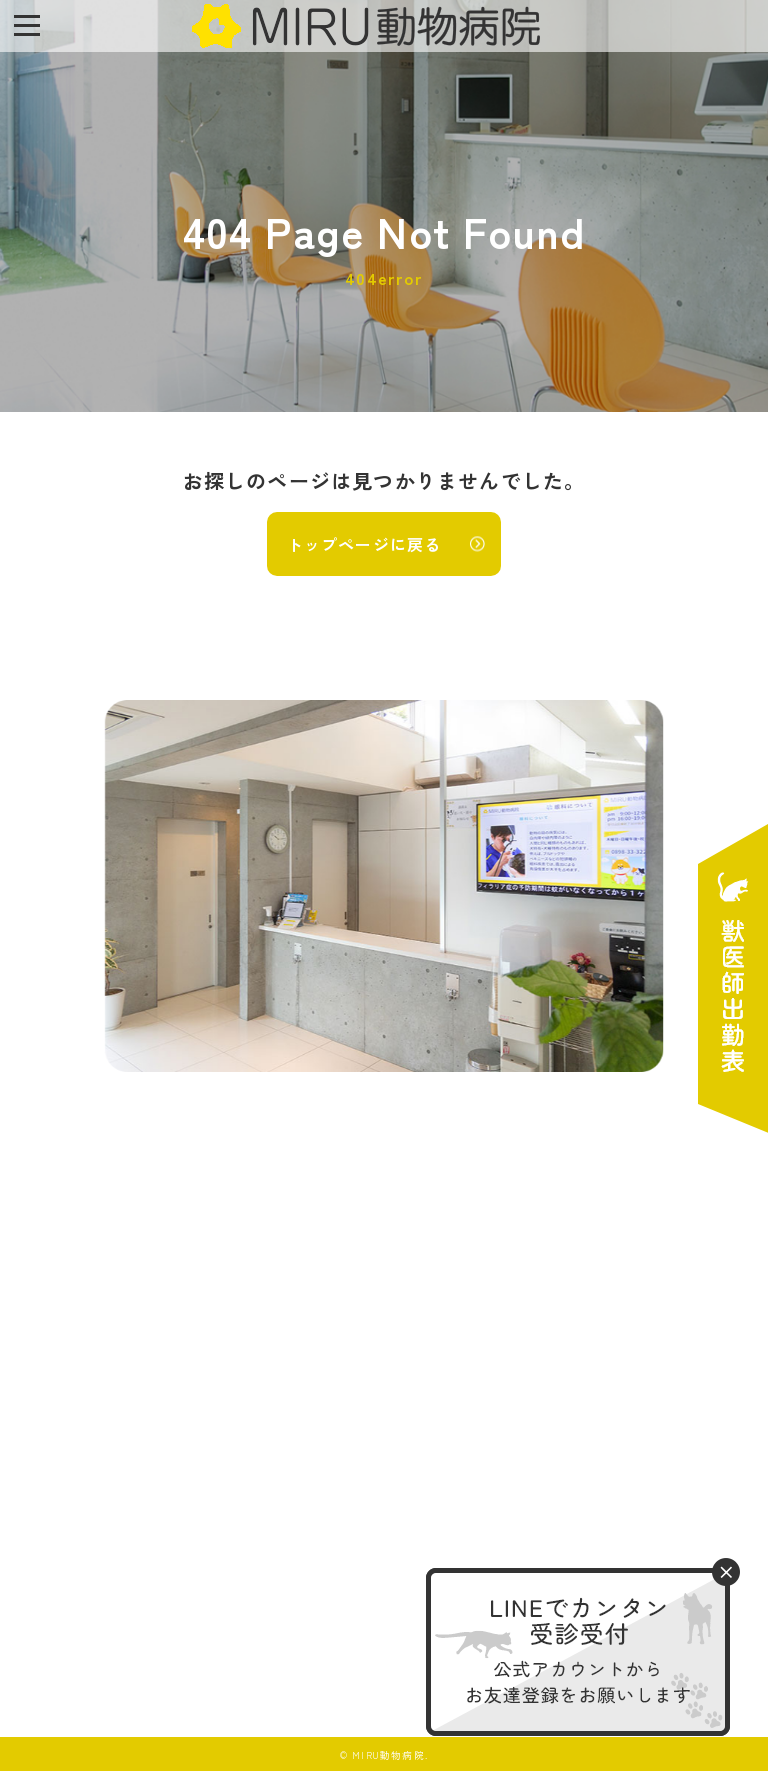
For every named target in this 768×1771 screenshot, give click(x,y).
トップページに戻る (364, 544)
